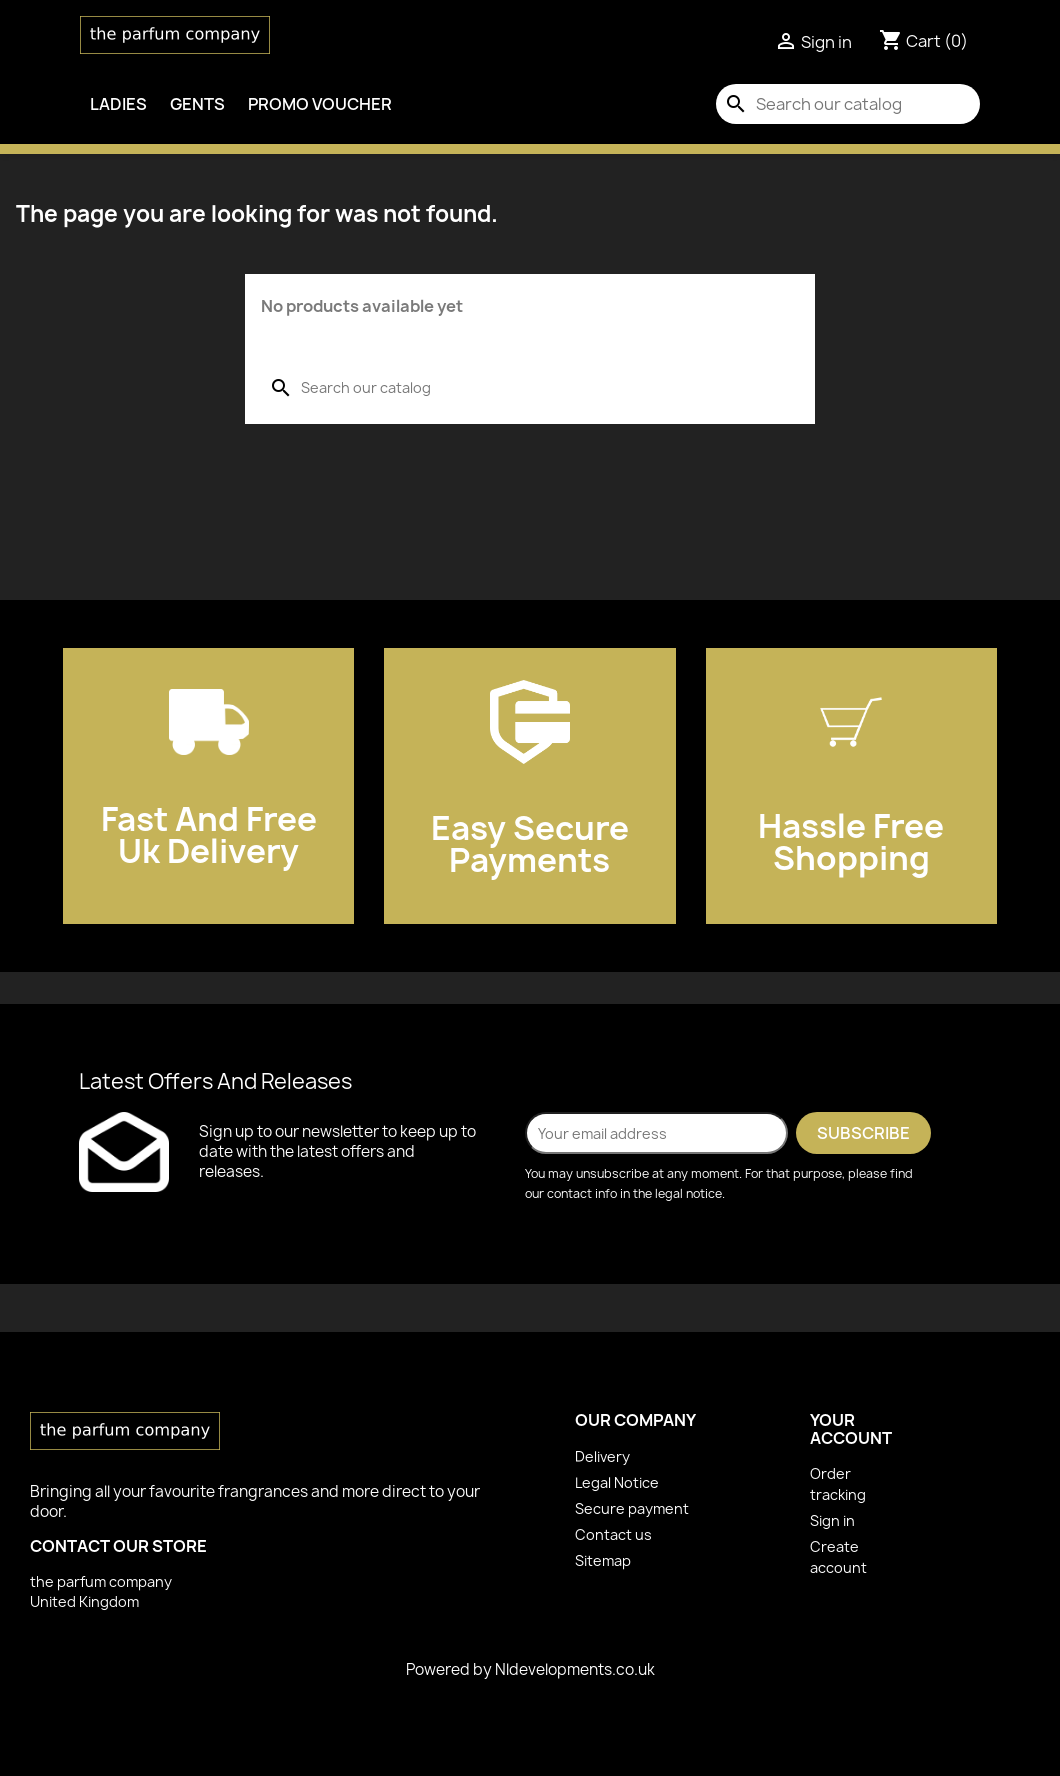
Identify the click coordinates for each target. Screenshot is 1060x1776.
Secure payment (632, 1508)
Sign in (832, 1520)
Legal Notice (617, 1482)
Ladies (118, 104)
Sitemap (603, 1560)
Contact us (613, 1534)
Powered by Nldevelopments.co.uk (530, 1669)
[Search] (848, 104)
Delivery (602, 1456)
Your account (851, 1429)
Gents (197, 104)
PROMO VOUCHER (320, 104)
